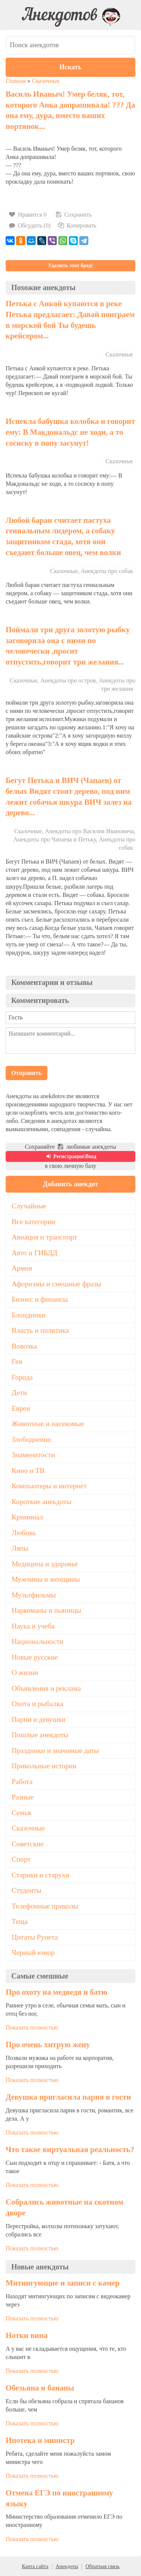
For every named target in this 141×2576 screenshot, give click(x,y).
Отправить (26, 1073)
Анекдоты (67, 2566)
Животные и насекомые (48, 1424)
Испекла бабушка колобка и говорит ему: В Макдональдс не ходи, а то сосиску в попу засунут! (70, 432)
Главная (16, 81)
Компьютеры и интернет (49, 1486)
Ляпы (20, 1548)
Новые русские (35, 1657)
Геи (17, 1361)
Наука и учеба (33, 1626)
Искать (70, 67)
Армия (22, 1268)
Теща (20, 1921)
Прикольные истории (44, 1766)
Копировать (77, 225)
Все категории (33, 1222)
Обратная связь (102, 2566)
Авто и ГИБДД (34, 1253)
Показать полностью (32, 2027)
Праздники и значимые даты (55, 1750)
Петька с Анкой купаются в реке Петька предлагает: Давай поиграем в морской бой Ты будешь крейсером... (70, 319)
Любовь (24, 1533)
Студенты (26, 1890)
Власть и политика (40, 1330)
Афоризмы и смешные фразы (57, 1284)
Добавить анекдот (70, 1184)
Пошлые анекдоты (40, 1735)
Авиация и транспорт (44, 1237)
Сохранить (73, 214)
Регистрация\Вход (70, 1156)
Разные (22, 1797)
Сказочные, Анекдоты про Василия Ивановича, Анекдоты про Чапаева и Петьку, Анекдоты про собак (74, 839)
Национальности (37, 1641)
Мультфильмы (34, 1595)
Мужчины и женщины (46, 1579)
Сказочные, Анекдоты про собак (91, 571)
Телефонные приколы (45, 1906)
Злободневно (31, 1439)
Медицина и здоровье (45, 1564)
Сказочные (46, 81)
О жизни (25, 1672)
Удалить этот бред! (70, 265)
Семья (21, 1813)
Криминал (27, 1517)
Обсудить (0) (29, 225)
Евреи (21, 1408)
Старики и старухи (40, 1875)
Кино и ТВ (28, 1470)
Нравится (28, 214)
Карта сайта (35, 2566)
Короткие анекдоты (41, 1502)
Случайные (29, 1206)
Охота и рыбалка (37, 1704)
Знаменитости (33, 1455)
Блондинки (28, 1315)
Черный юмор (33, 1952)
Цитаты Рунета (35, 1937)
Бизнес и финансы (40, 1299)
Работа (22, 1782)
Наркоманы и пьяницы (46, 1610)
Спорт (21, 1859)
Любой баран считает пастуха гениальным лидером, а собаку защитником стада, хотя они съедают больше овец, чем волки (63, 536)
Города (22, 1377)
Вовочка (24, 1346)
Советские (28, 1844)
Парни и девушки (38, 1719)
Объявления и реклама (46, 1688)
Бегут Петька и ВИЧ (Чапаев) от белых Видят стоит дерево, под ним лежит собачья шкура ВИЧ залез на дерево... (69, 796)
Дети (19, 1393)
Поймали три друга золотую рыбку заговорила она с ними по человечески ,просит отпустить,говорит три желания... (68, 645)
